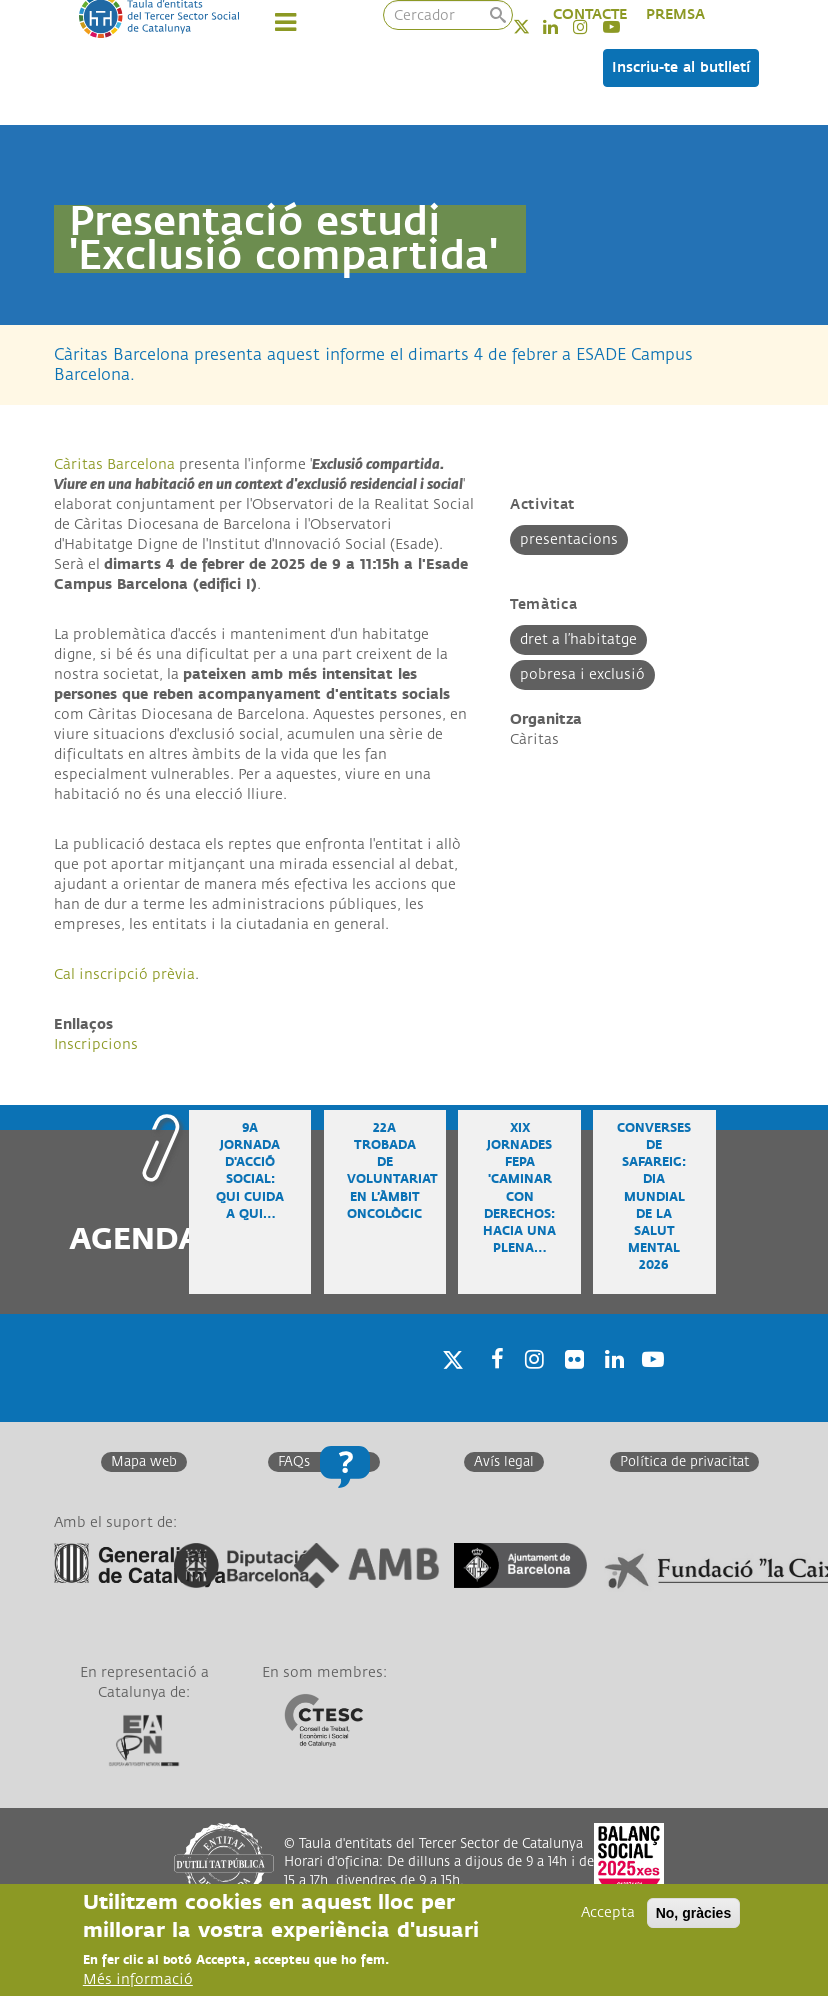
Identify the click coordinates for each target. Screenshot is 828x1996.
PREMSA (675, 14)
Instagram (531, 1385)
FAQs (294, 1462)
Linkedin (611, 1385)
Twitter (534, 26)
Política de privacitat (684, 1462)
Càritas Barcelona (114, 464)
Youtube (651, 1385)
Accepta (608, 1912)
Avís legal (504, 1462)
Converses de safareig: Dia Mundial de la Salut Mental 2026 (654, 1197)
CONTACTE (590, 14)
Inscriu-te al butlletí (681, 67)
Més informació (138, 1979)
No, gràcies (693, 1913)
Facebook (491, 1385)
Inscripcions (96, 1044)
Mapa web (144, 1462)
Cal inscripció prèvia (124, 974)
